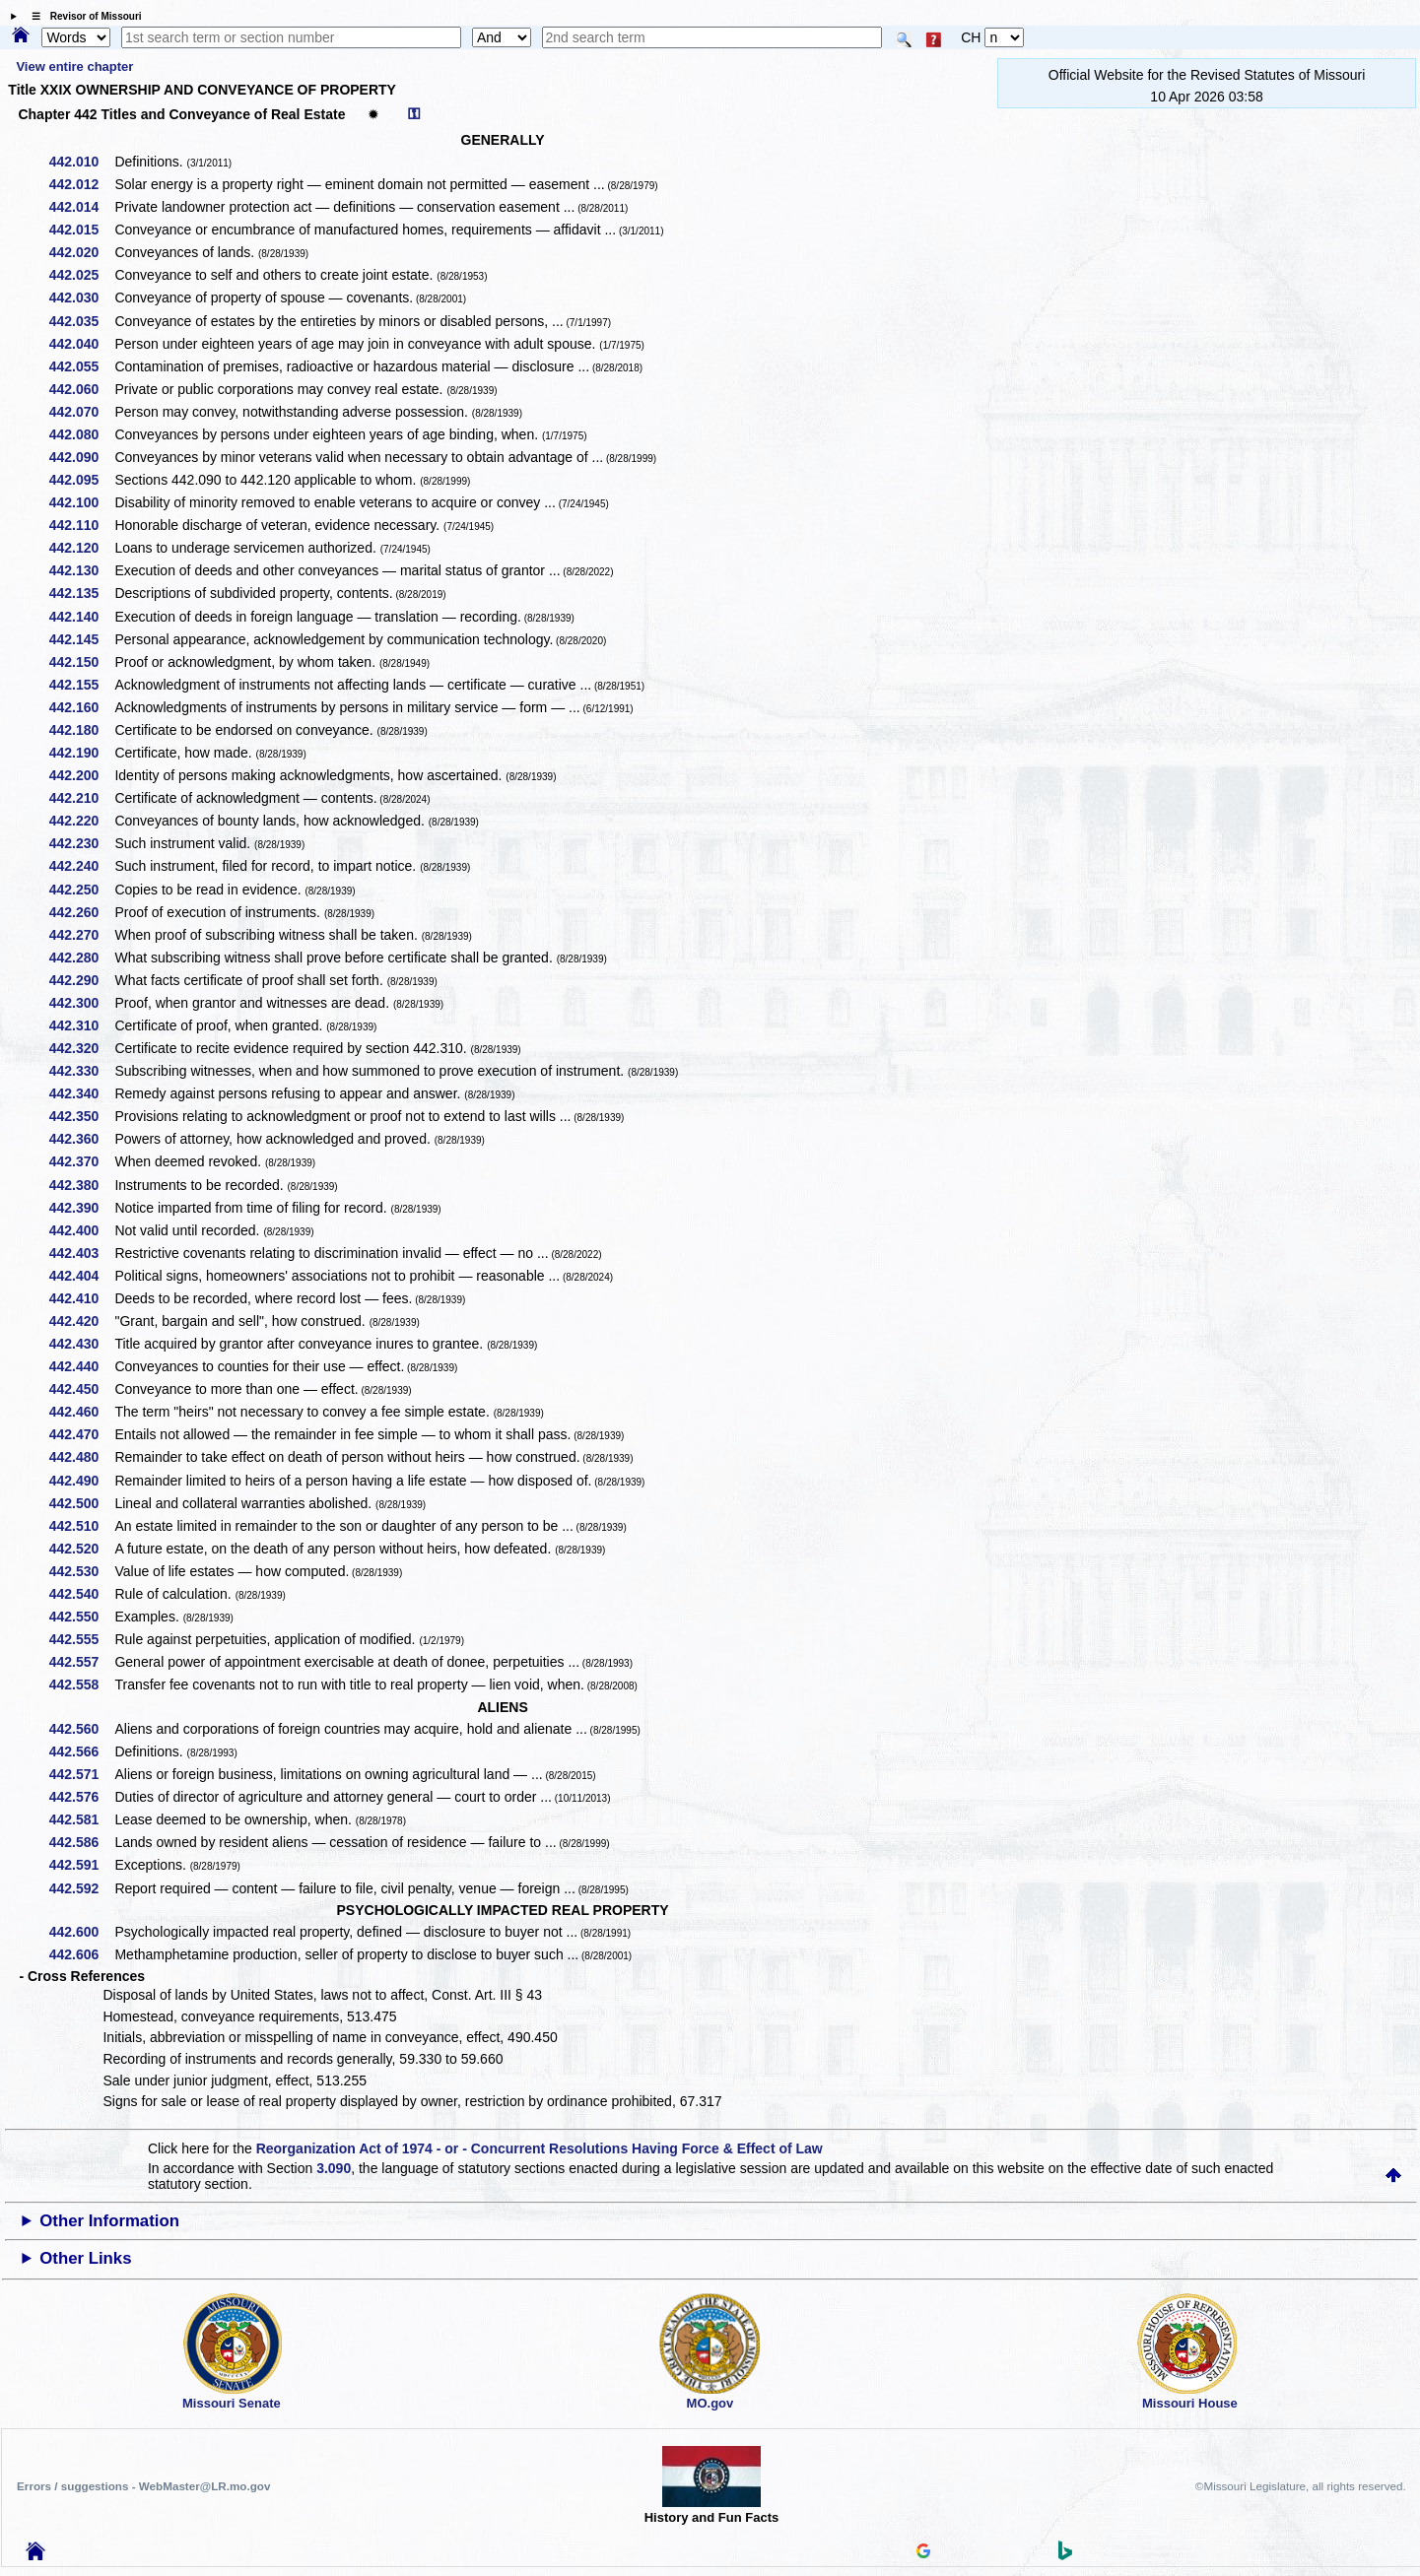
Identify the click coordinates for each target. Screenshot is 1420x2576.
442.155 (81, 685)
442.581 (81, 1819)
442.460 (81, 1412)
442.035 (81, 321)
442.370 (81, 1161)
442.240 (81, 866)
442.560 (81, 1729)
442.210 (81, 798)
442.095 (81, 480)
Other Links (85, 2258)
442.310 (81, 1025)
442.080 (81, 434)
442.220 (81, 820)
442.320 (81, 1048)
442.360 (81, 1139)
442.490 (81, 1480)
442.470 (81, 1434)
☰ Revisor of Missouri (82, 16)
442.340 (81, 1093)
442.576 (81, 1797)
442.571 (81, 1774)
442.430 (81, 1344)
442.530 (81, 1571)
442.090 (81, 457)
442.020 (81, 252)
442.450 (81, 1389)
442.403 (81, 1253)
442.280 (81, 957)
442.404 (81, 1276)
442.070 (81, 412)
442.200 (81, 775)
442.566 (81, 1751)
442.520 (81, 1548)
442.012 (81, 184)
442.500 (81, 1503)
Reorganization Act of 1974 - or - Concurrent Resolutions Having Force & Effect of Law (539, 2148)
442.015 (81, 229)
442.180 (81, 730)
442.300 (81, 1003)
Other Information (109, 2221)
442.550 (81, 1616)
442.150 (81, 662)
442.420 (81, 1321)
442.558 (81, 1684)
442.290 (81, 980)
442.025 (81, 275)
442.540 (81, 1594)
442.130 (81, 570)
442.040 (81, 344)
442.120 (81, 548)
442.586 (81, 1842)
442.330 (81, 1071)
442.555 (81, 1639)
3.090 (333, 2168)
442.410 (81, 1298)
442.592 (81, 1888)
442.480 (81, 1457)
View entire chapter (74, 66)
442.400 (81, 1230)
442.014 (81, 207)
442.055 (81, 366)
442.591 (81, 1865)
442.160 (81, 707)
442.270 (81, 935)
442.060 (81, 389)
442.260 (81, 912)
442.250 (81, 889)
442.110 (81, 525)
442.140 (81, 617)
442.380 (81, 1185)
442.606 (81, 1954)
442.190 (81, 752)
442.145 (81, 639)
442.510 (81, 1526)
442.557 (81, 1662)
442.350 (81, 1116)
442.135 (81, 593)
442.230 (81, 843)
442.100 (81, 502)
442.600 (81, 1932)
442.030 (81, 297)
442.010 (81, 161)
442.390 (81, 1208)
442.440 (81, 1366)
